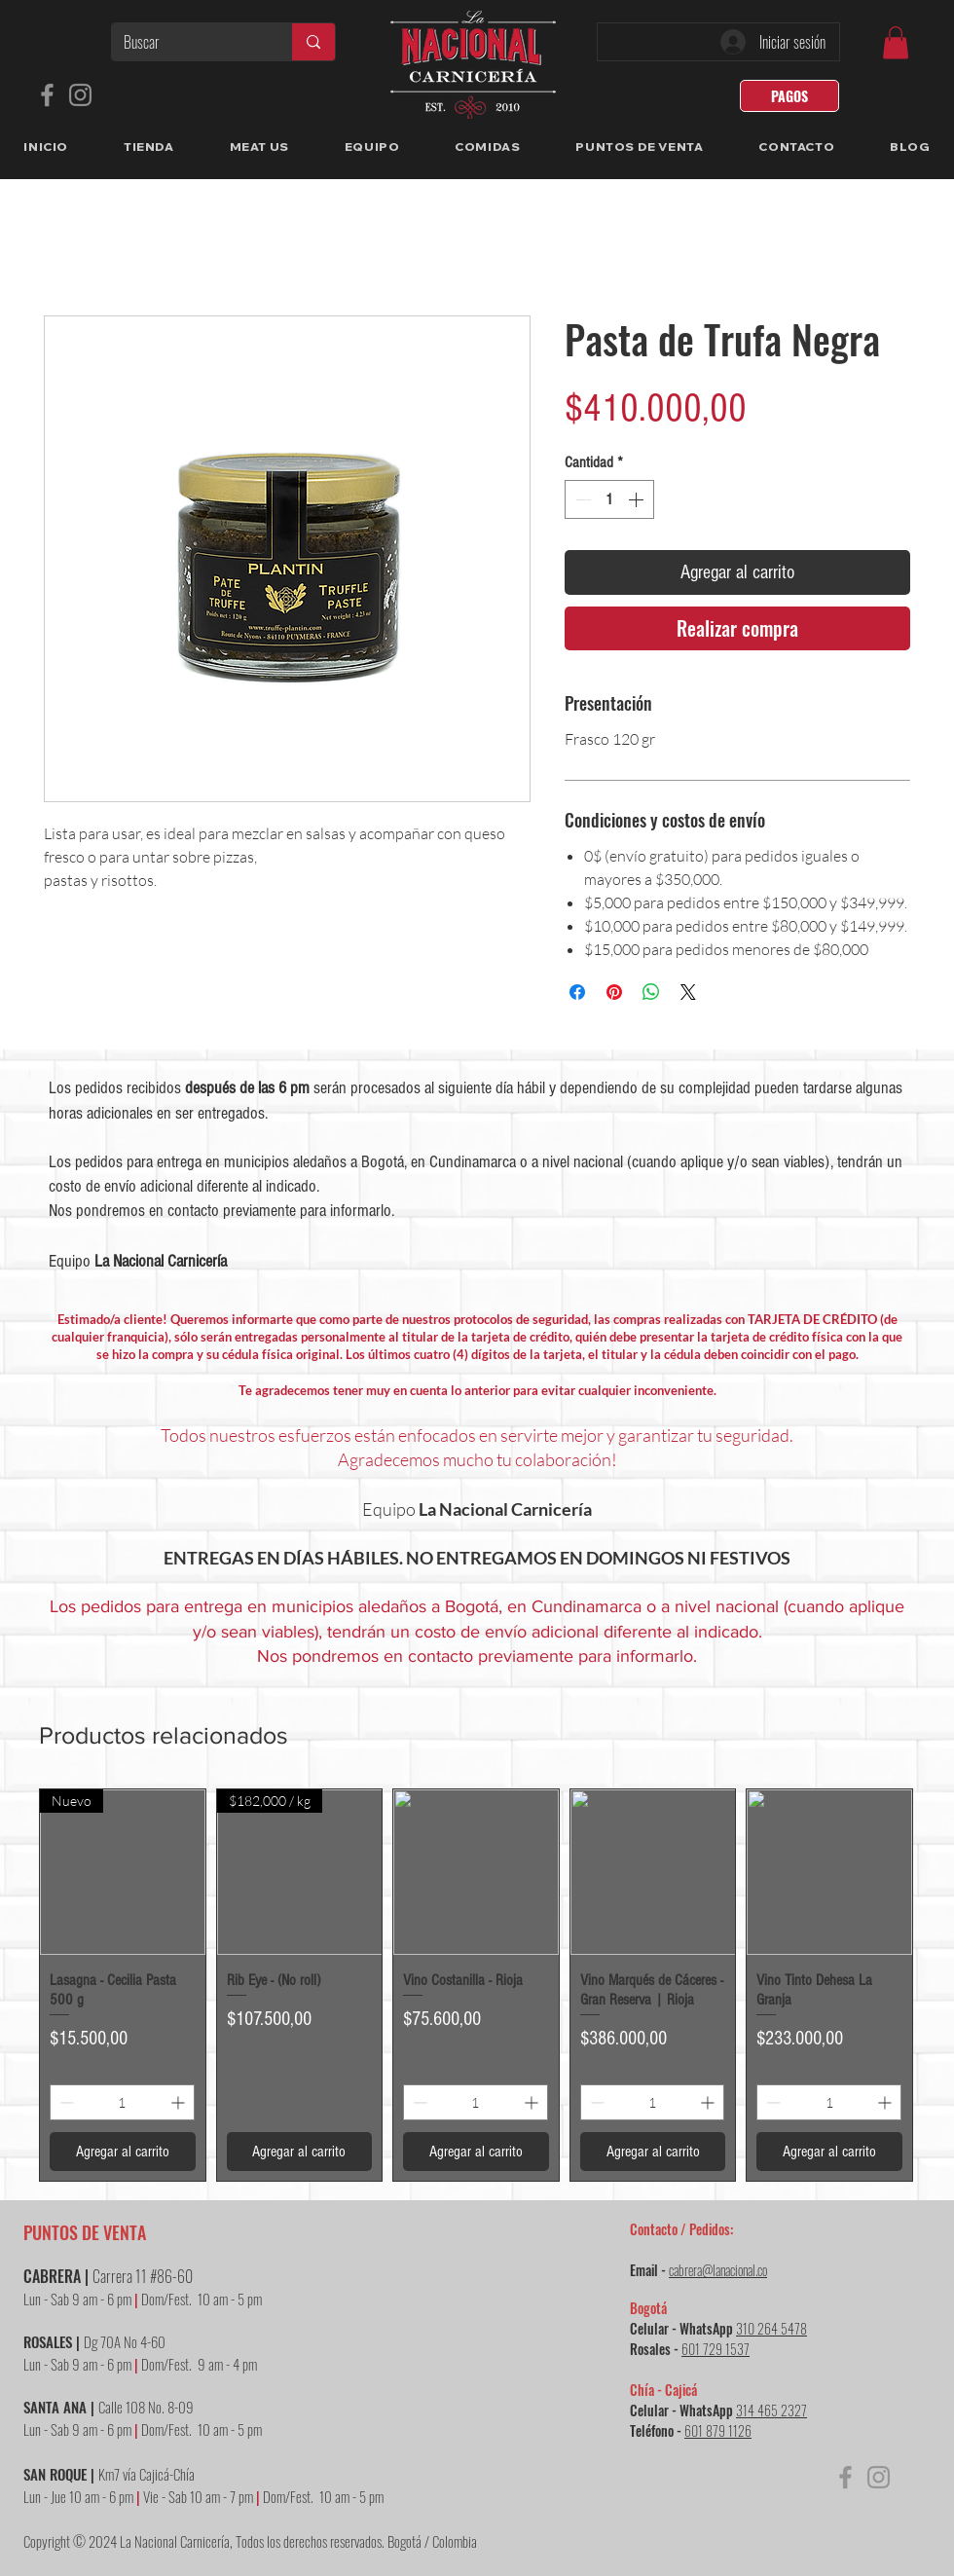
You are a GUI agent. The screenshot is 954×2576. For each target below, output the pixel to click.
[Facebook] (47, 95)
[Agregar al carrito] (123, 2151)
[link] (895, 42)
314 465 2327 (771, 2410)
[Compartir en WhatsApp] (651, 992)
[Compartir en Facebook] (577, 992)
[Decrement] (581, 499)
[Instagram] (80, 95)
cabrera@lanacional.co (718, 2270)
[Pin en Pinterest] (614, 992)
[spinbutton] (609, 499)
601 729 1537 (715, 2348)
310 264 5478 (771, 2328)
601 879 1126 (718, 2430)
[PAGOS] (789, 96)
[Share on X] (688, 992)
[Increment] (637, 499)
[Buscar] (187, 41)
